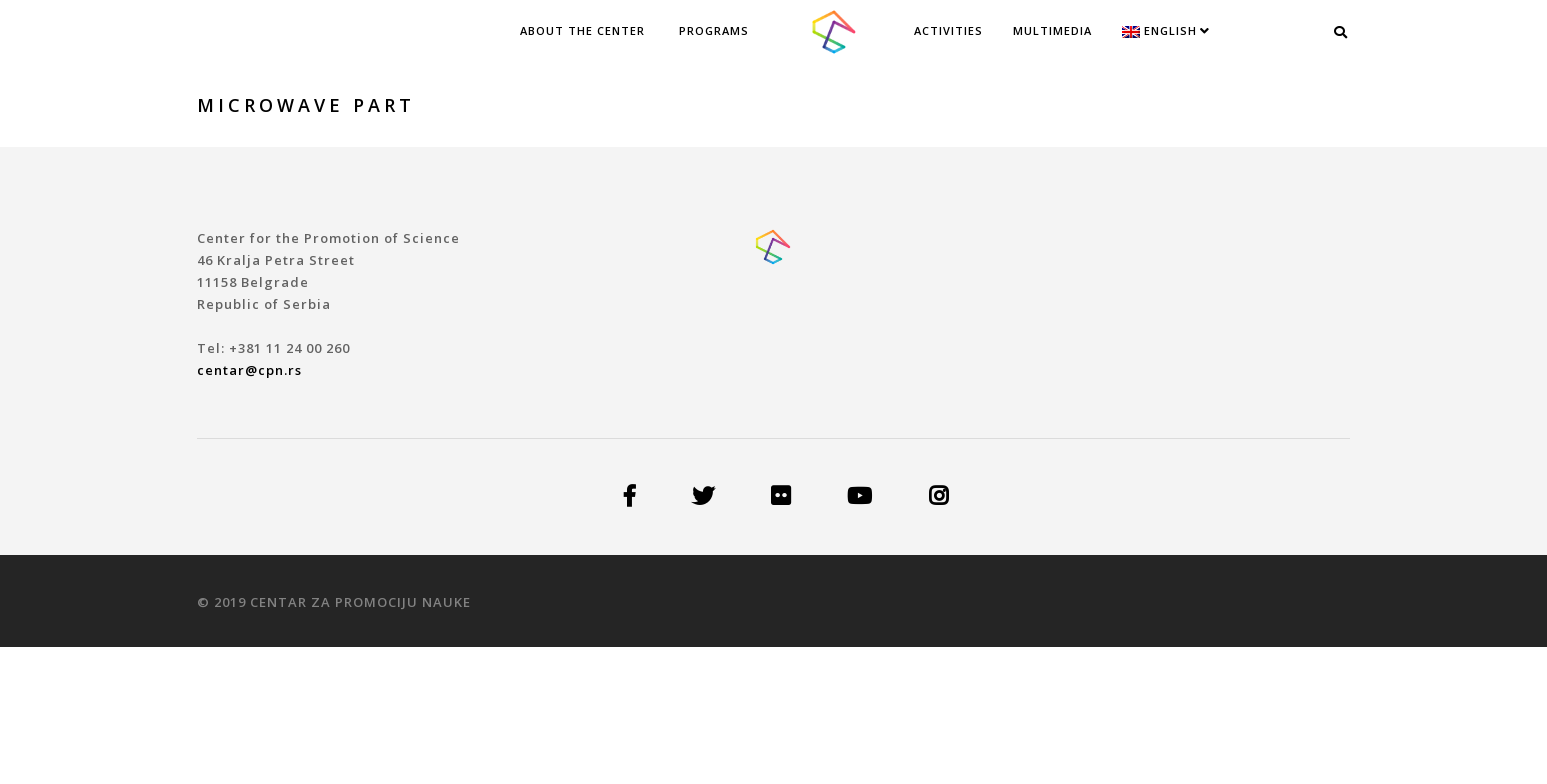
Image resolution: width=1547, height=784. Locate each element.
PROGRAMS (714, 30)
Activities (948, 30)
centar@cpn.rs (249, 370)
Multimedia (1052, 30)
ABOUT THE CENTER (582, 30)
